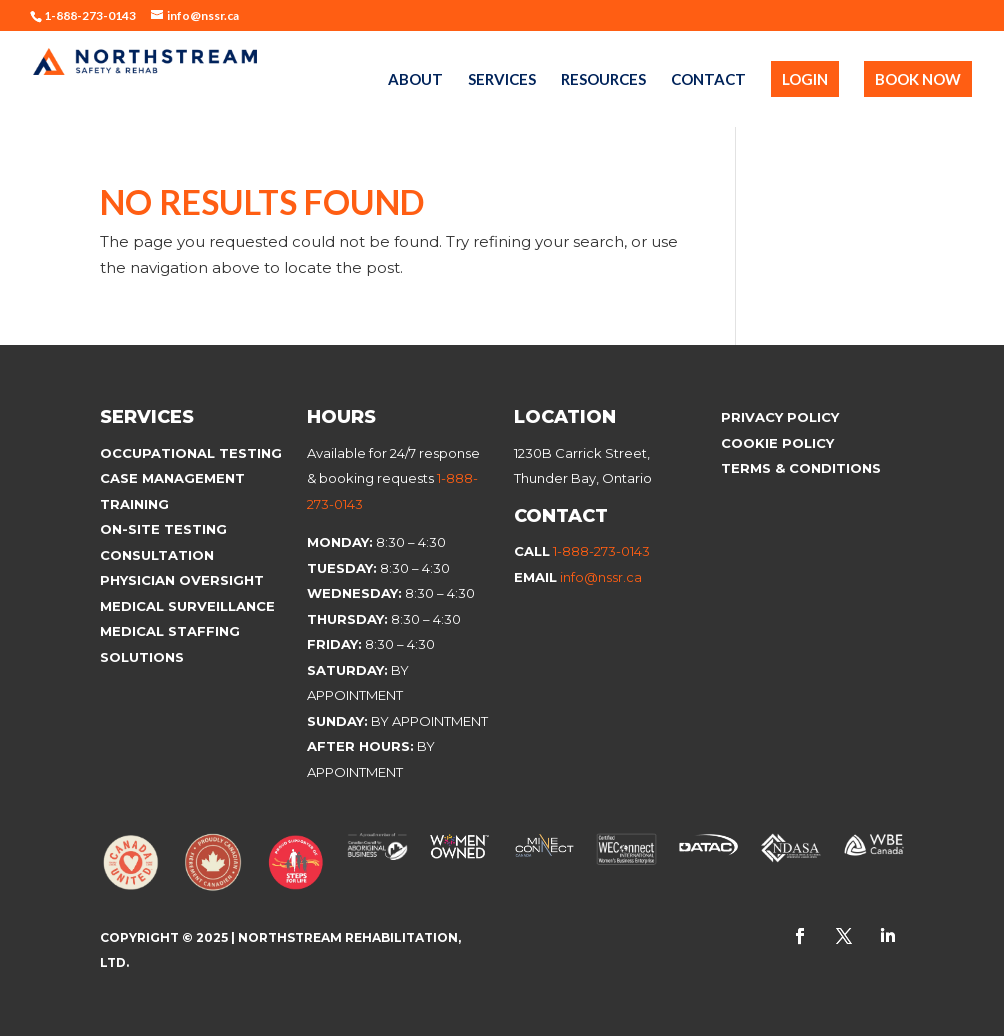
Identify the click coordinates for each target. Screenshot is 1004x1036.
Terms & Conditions (801, 468)
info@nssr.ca (601, 577)
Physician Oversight (182, 580)
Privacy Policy (780, 417)
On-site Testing (163, 529)
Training (134, 504)
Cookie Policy (779, 443)
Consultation (157, 555)
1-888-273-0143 (601, 551)
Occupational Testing (191, 453)
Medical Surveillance (189, 606)
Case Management (172, 478)
